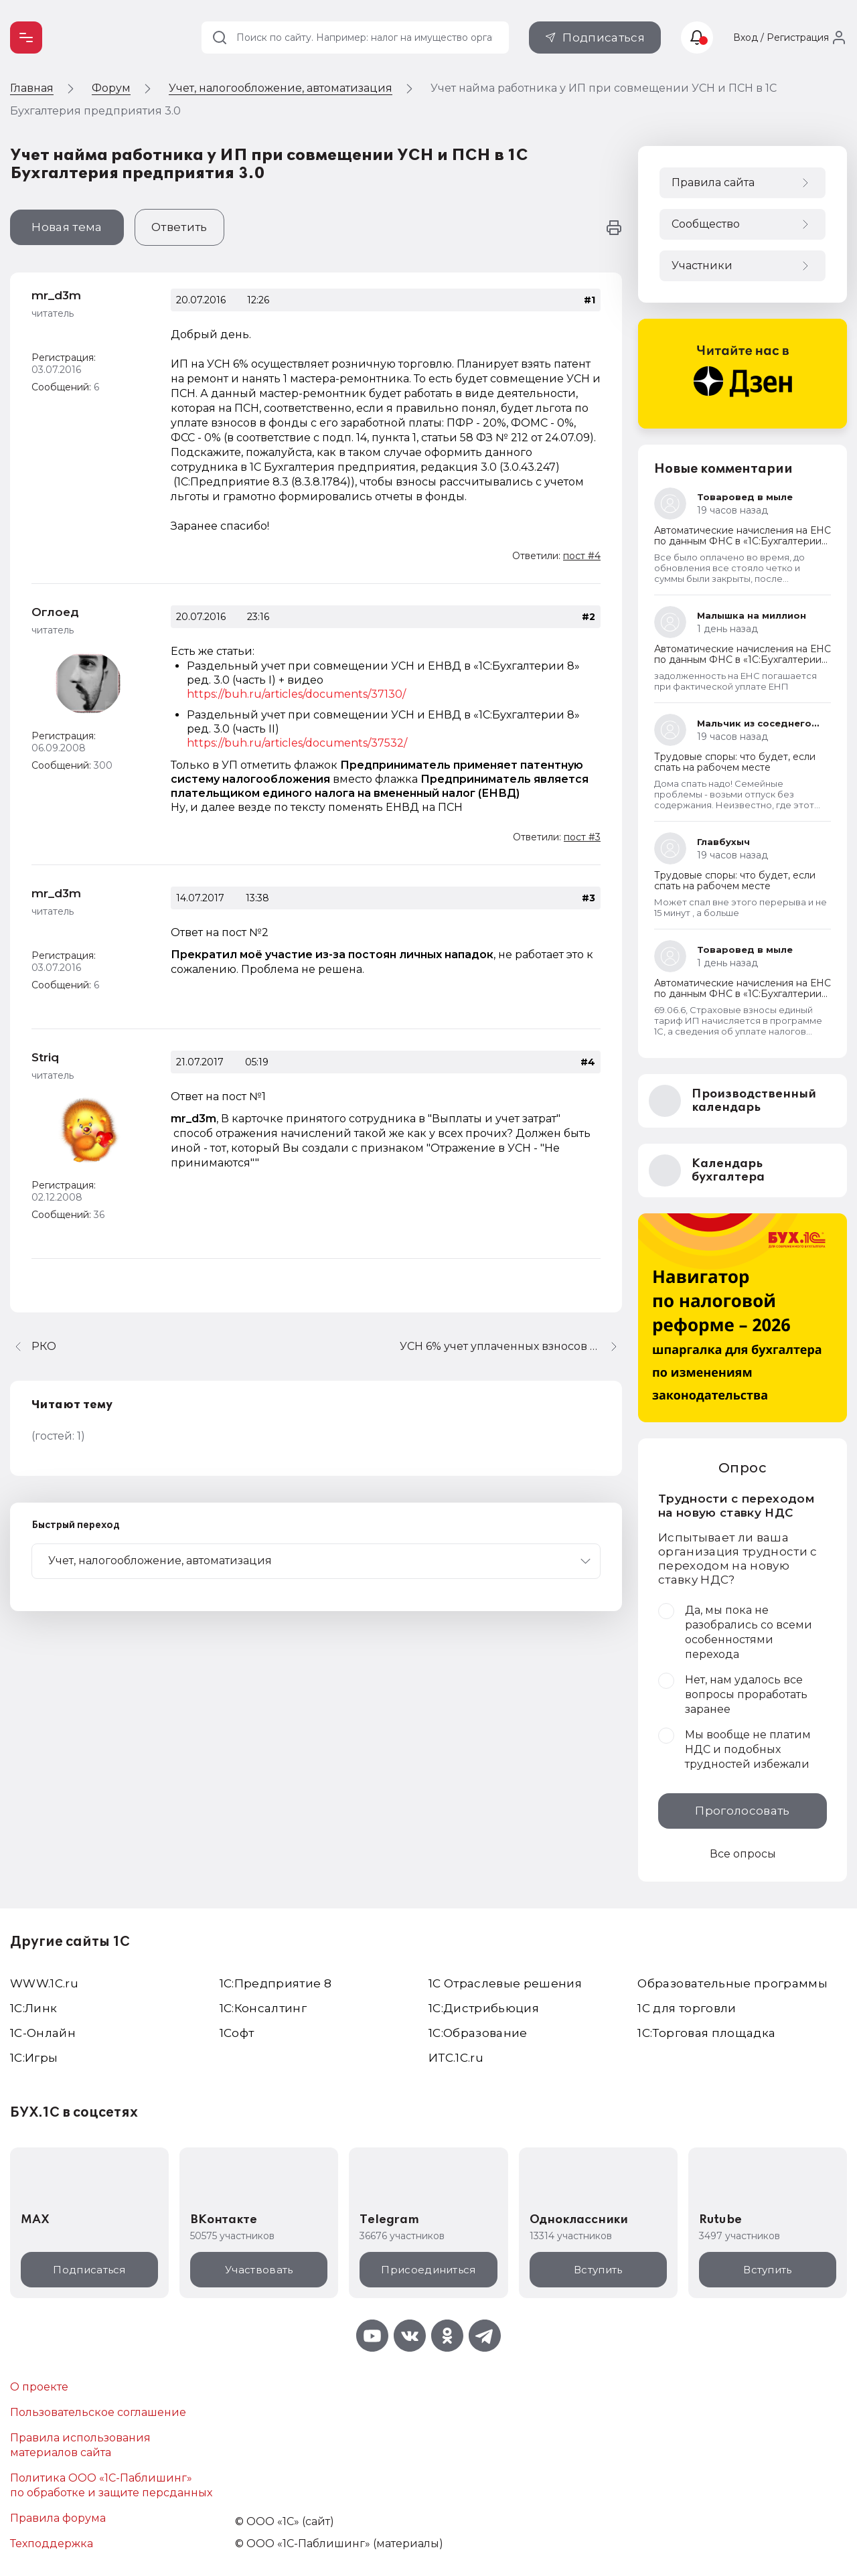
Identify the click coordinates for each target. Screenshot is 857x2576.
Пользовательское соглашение (98, 2412)
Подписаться (603, 37)
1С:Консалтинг (263, 2008)
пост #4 (582, 556)
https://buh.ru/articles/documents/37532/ (297, 743)
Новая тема (66, 227)
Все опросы (743, 1853)
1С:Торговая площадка (706, 2033)
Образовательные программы (732, 1983)
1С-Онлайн (43, 2033)
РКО (43, 1346)
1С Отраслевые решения (505, 1983)
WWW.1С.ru (44, 1983)
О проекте (39, 2386)
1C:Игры (34, 2057)
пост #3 (582, 837)
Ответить (179, 227)
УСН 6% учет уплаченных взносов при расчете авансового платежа (511, 1346)
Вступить (598, 2269)
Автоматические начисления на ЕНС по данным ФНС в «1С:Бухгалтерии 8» (742, 541)
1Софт (237, 2033)
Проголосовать (742, 1810)
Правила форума (58, 2518)
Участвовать (259, 2269)
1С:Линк (33, 2008)
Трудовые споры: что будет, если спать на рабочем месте (734, 762)
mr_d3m (56, 295)
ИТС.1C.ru (455, 2057)
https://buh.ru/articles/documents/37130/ (296, 694)
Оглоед (55, 612)
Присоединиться (428, 2269)
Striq (45, 1057)
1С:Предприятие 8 (275, 1983)
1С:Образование (478, 2033)
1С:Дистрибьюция (483, 2008)
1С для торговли (686, 2008)
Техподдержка (51, 2543)
